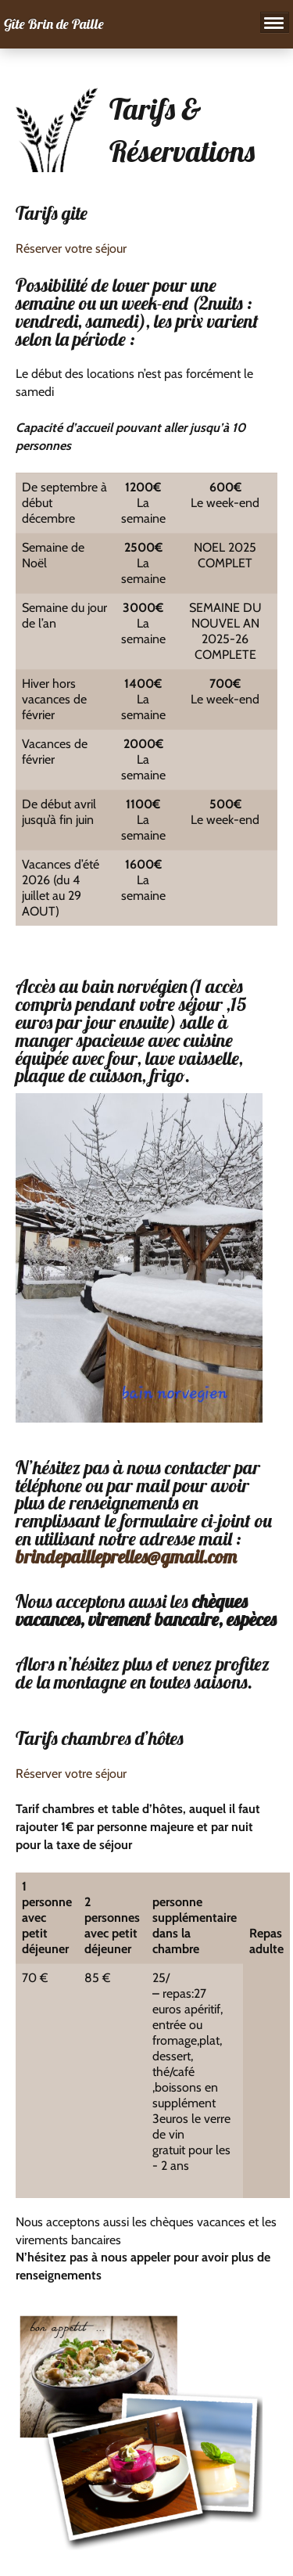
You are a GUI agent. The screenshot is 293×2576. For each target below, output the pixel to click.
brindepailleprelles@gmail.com (126, 1556)
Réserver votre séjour (71, 248)
